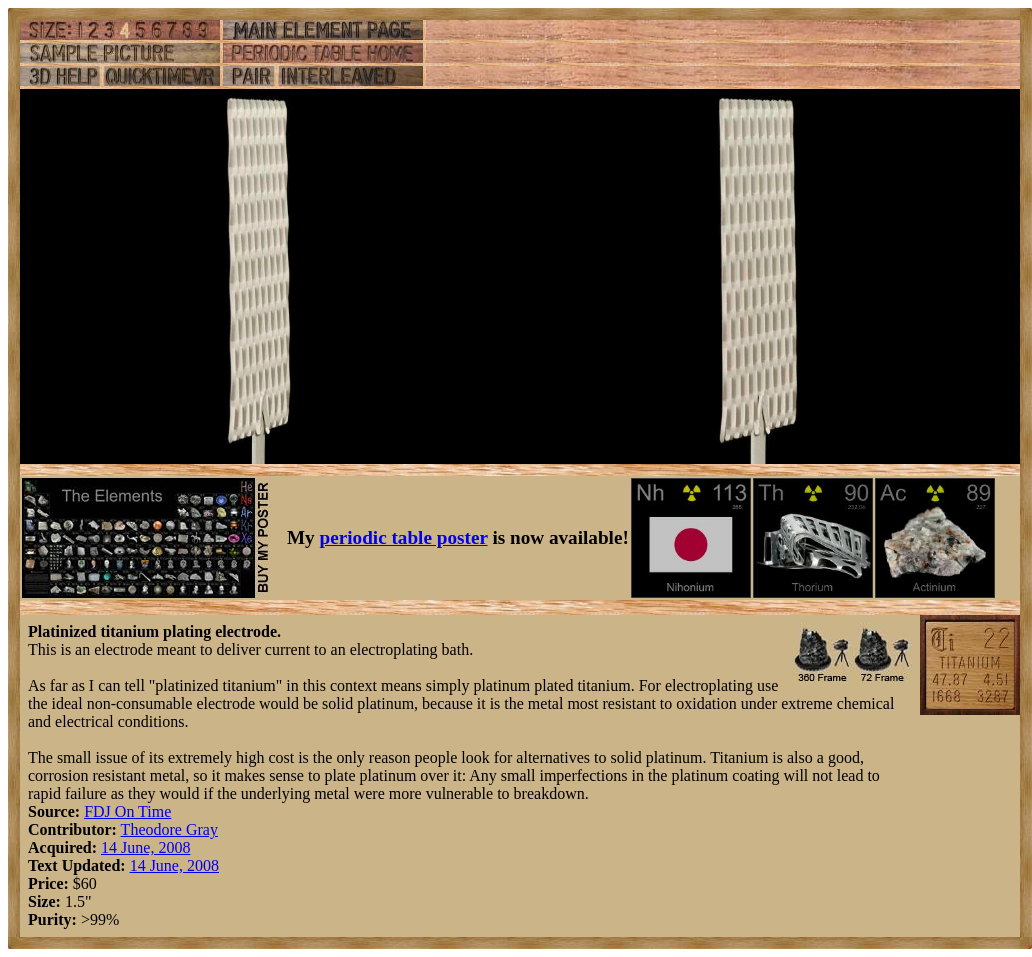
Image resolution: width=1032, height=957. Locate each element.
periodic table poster (404, 537)
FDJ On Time (127, 811)
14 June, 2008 (145, 847)
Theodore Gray (169, 829)
